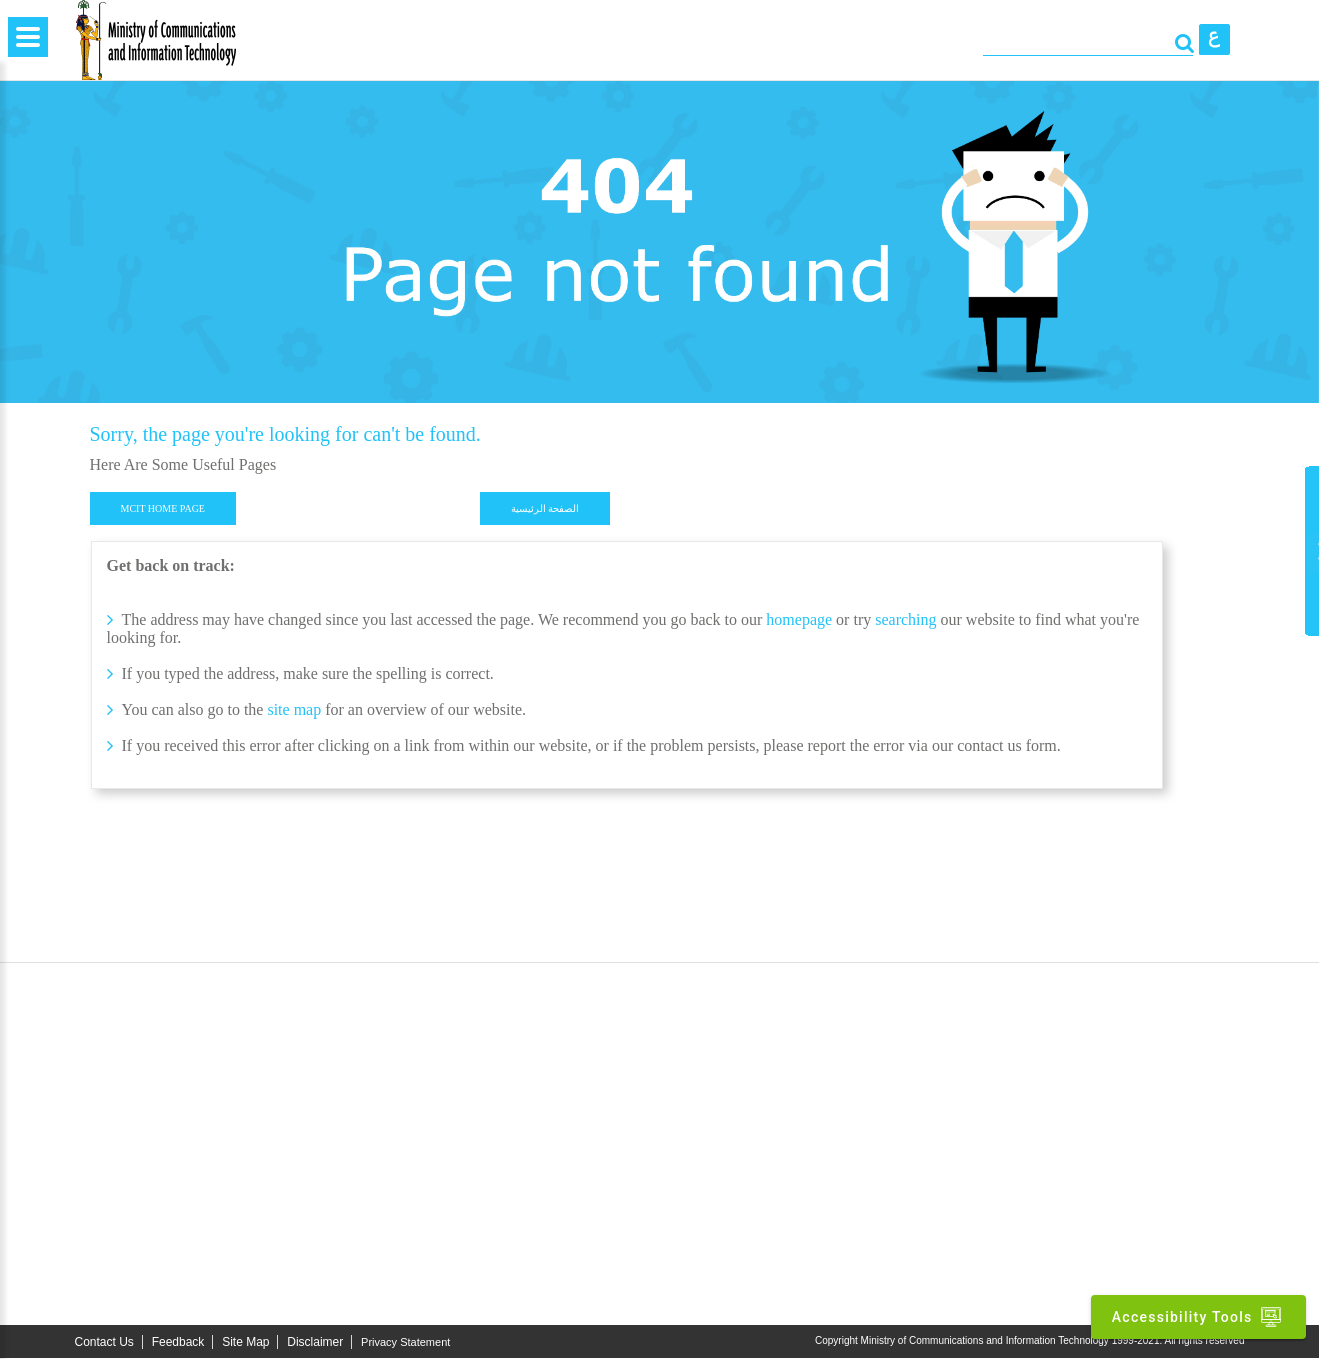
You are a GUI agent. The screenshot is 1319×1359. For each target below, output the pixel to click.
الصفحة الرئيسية (545, 508)
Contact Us (104, 1343)
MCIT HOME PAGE (163, 508)
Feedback (178, 1343)
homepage (799, 619)
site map (294, 709)
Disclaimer (315, 1343)
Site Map (245, 1343)
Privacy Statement (405, 1343)
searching (907, 619)
